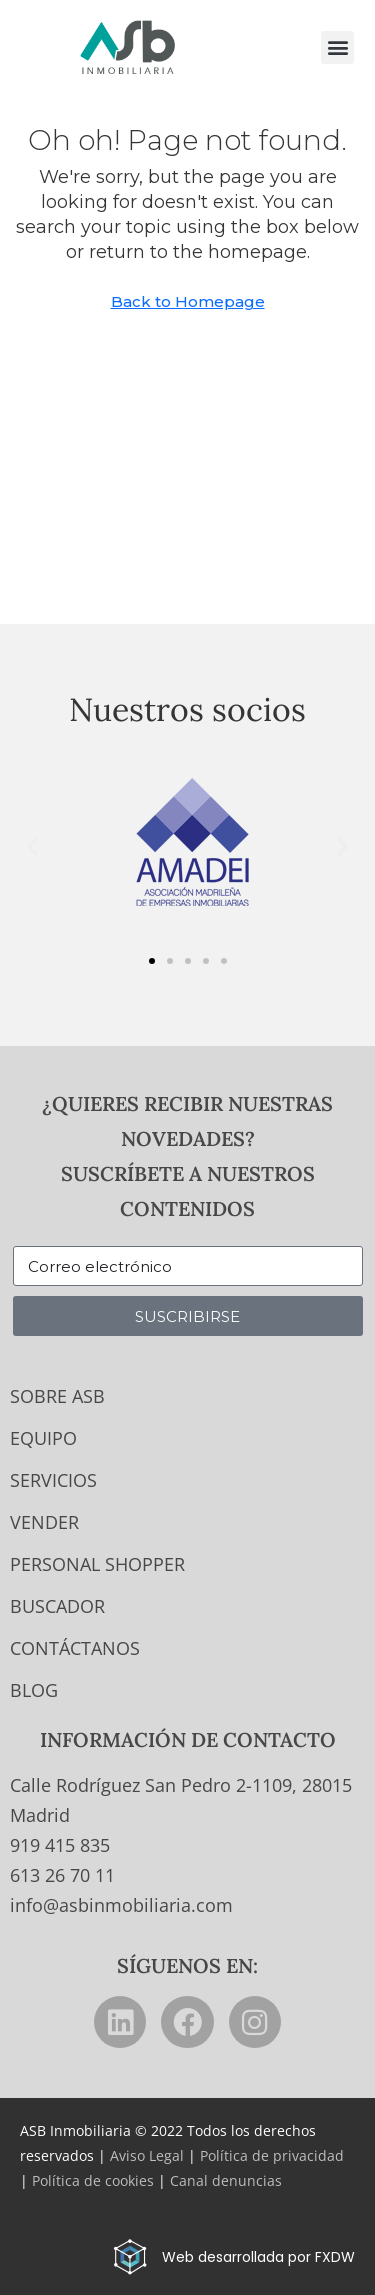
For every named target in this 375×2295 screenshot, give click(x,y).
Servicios (53, 1480)
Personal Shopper (97, 1564)
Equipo (43, 1438)
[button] (337, 47)
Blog (34, 1690)
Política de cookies (93, 2180)
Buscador (57, 1606)
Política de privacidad (272, 2155)
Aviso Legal (147, 2155)
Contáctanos (75, 1648)
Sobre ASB (57, 1396)
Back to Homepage (188, 301)
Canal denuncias (226, 2180)
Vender (44, 1522)
